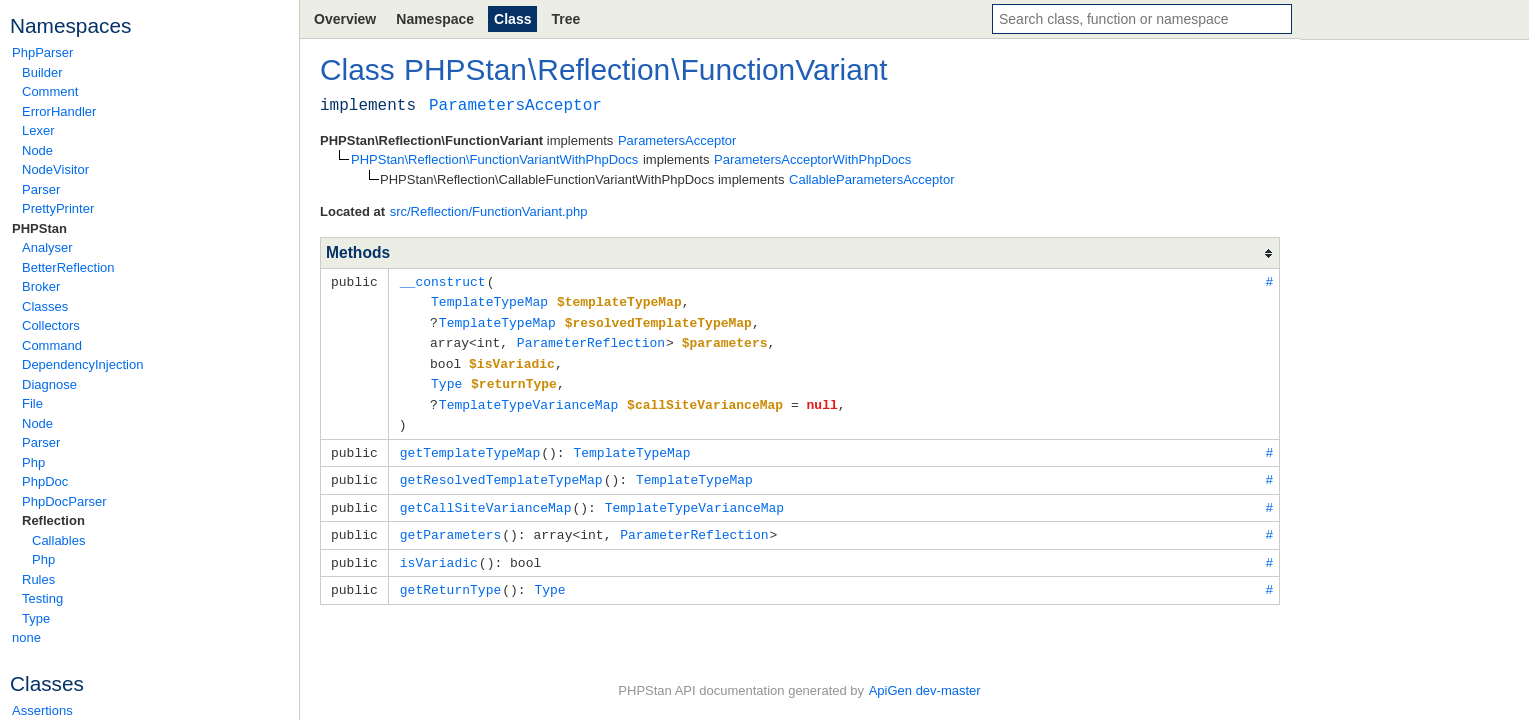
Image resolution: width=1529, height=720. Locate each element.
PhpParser (42, 52)
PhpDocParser (64, 501)
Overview (345, 19)
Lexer (38, 130)
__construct (443, 281)
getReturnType (450, 576)
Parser (41, 189)
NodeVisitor (55, 169)
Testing (42, 598)
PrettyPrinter (58, 208)
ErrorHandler (59, 111)
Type (36, 618)
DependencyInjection (82, 364)
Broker (41, 286)
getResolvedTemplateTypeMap (501, 470)
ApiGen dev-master (925, 690)
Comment (50, 91)
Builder (42, 72)
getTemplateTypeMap (470, 444)
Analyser (47, 247)
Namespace (435, 19)
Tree (565, 19)
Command (52, 345)
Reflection (53, 520)
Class (512, 19)
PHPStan (39, 228)
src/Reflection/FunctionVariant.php (489, 211)
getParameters (450, 523)
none (26, 637)
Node (37, 150)
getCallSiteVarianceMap (486, 497)
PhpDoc (45, 481)
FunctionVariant (784, 69)
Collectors (51, 325)
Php (33, 462)
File (32, 403)
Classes (45, 306)
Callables (58, 540)
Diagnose (49, 384)
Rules (38, 579)
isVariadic (439, 550)
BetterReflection (68, 267)
